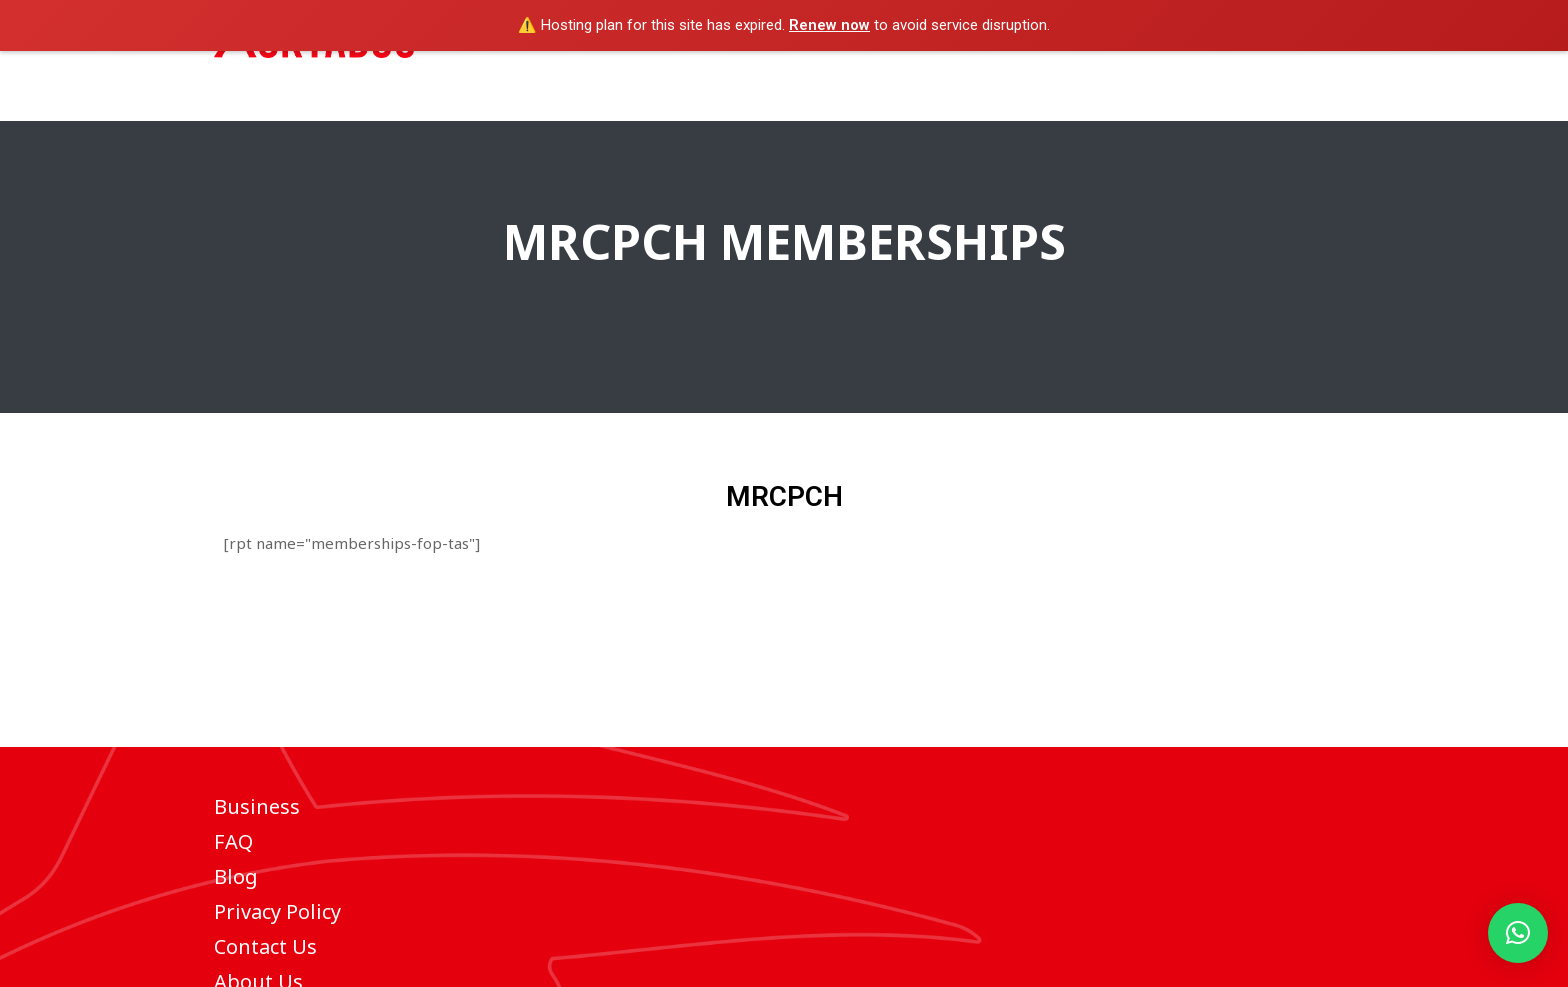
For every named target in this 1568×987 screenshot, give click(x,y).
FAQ (233, 841)
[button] (1518, 933)
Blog (236, 876)
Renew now (829, 25)
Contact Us (265, 946)
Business (257, 806)
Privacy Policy (277, 911)
